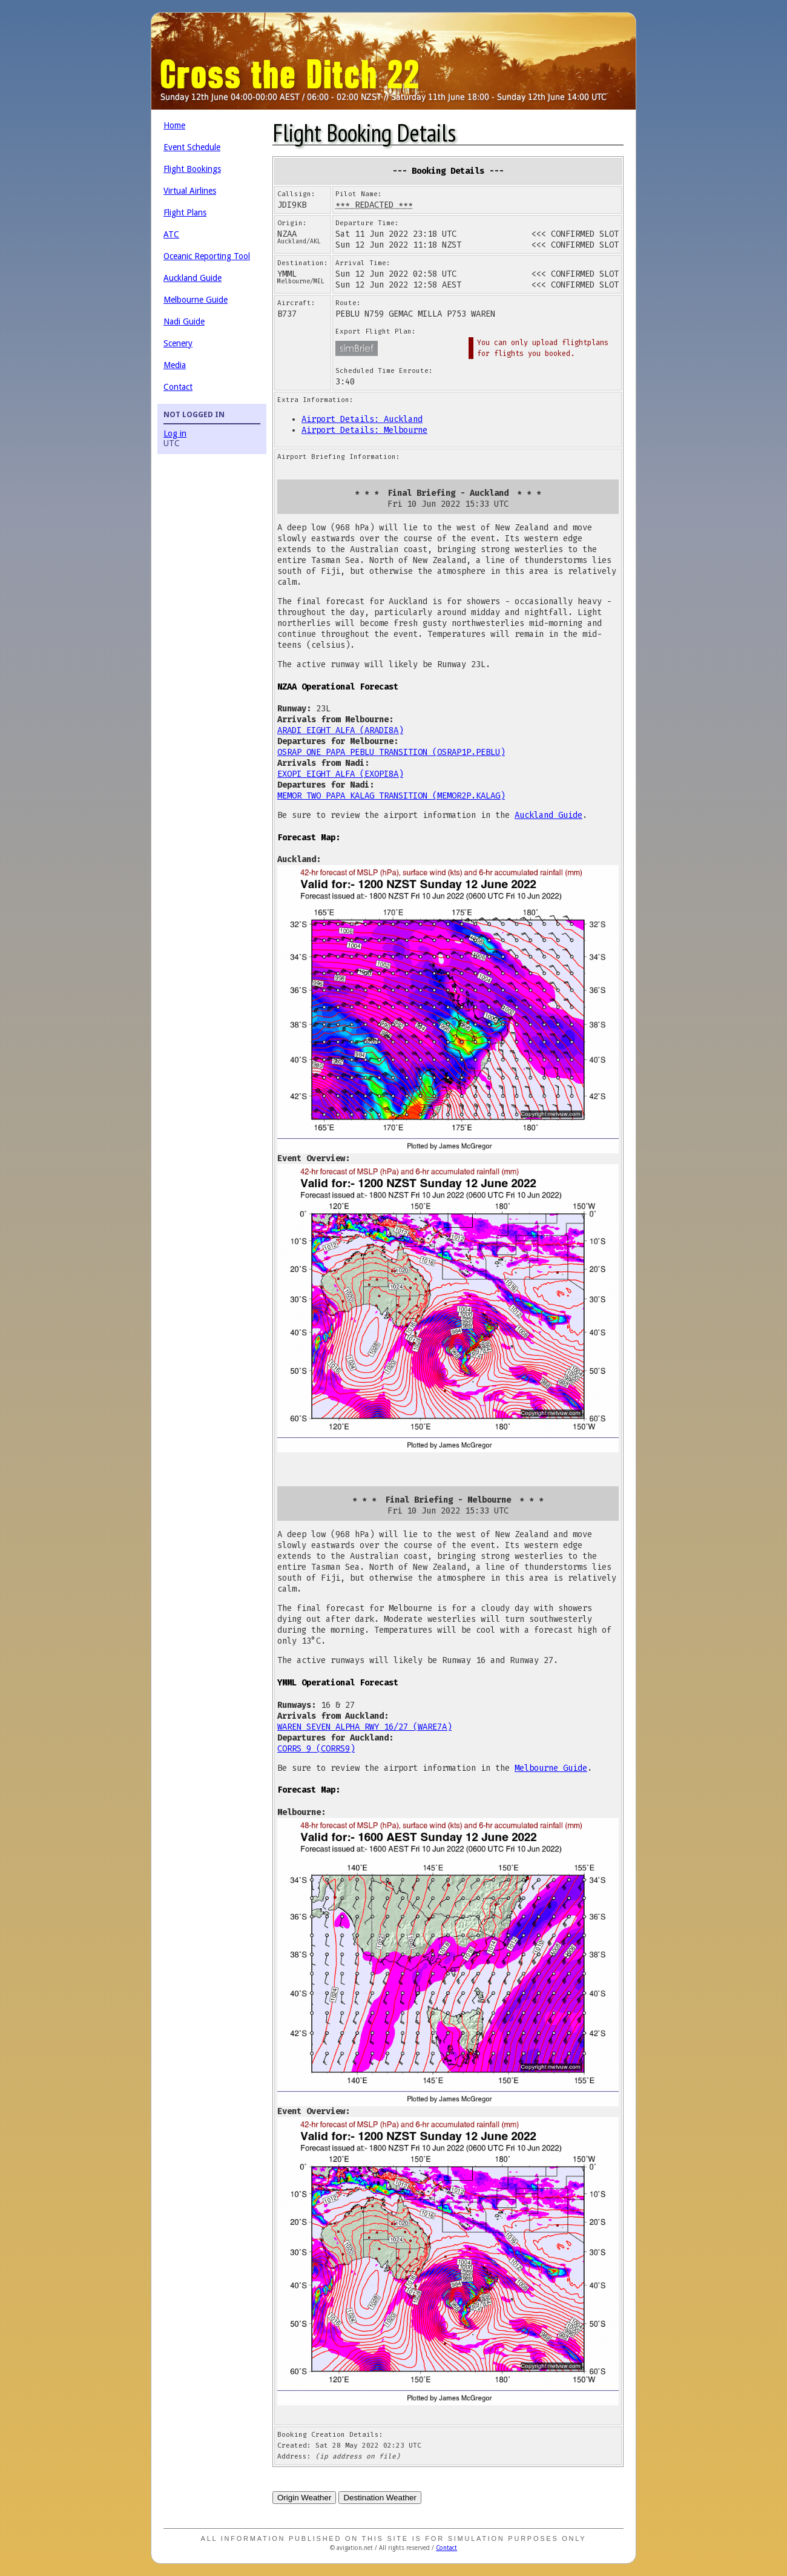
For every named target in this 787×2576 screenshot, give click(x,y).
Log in (174, 433)
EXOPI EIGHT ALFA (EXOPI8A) (340, 774)
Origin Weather (304, 2497)
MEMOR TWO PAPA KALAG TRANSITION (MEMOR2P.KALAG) (391, 796)
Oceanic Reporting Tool (206, 256)
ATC (171, 234)
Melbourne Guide (195, 300)
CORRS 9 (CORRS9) (316, 1749)
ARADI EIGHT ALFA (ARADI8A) (340, 730)
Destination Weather (380, 2497)
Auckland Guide (192, 278)
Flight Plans (184, 212)
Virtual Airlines (189, 191)
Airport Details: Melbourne (364, 430)
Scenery (178, 343)
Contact (178, 387)
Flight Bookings (192, 169)
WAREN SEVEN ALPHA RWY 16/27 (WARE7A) (364, 1727)
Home (174, 125)
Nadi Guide (184, 321)
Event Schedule (191, 147)
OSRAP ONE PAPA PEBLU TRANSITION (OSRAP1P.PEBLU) (391, 752)
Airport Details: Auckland (362, 419)
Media (174, 365)
